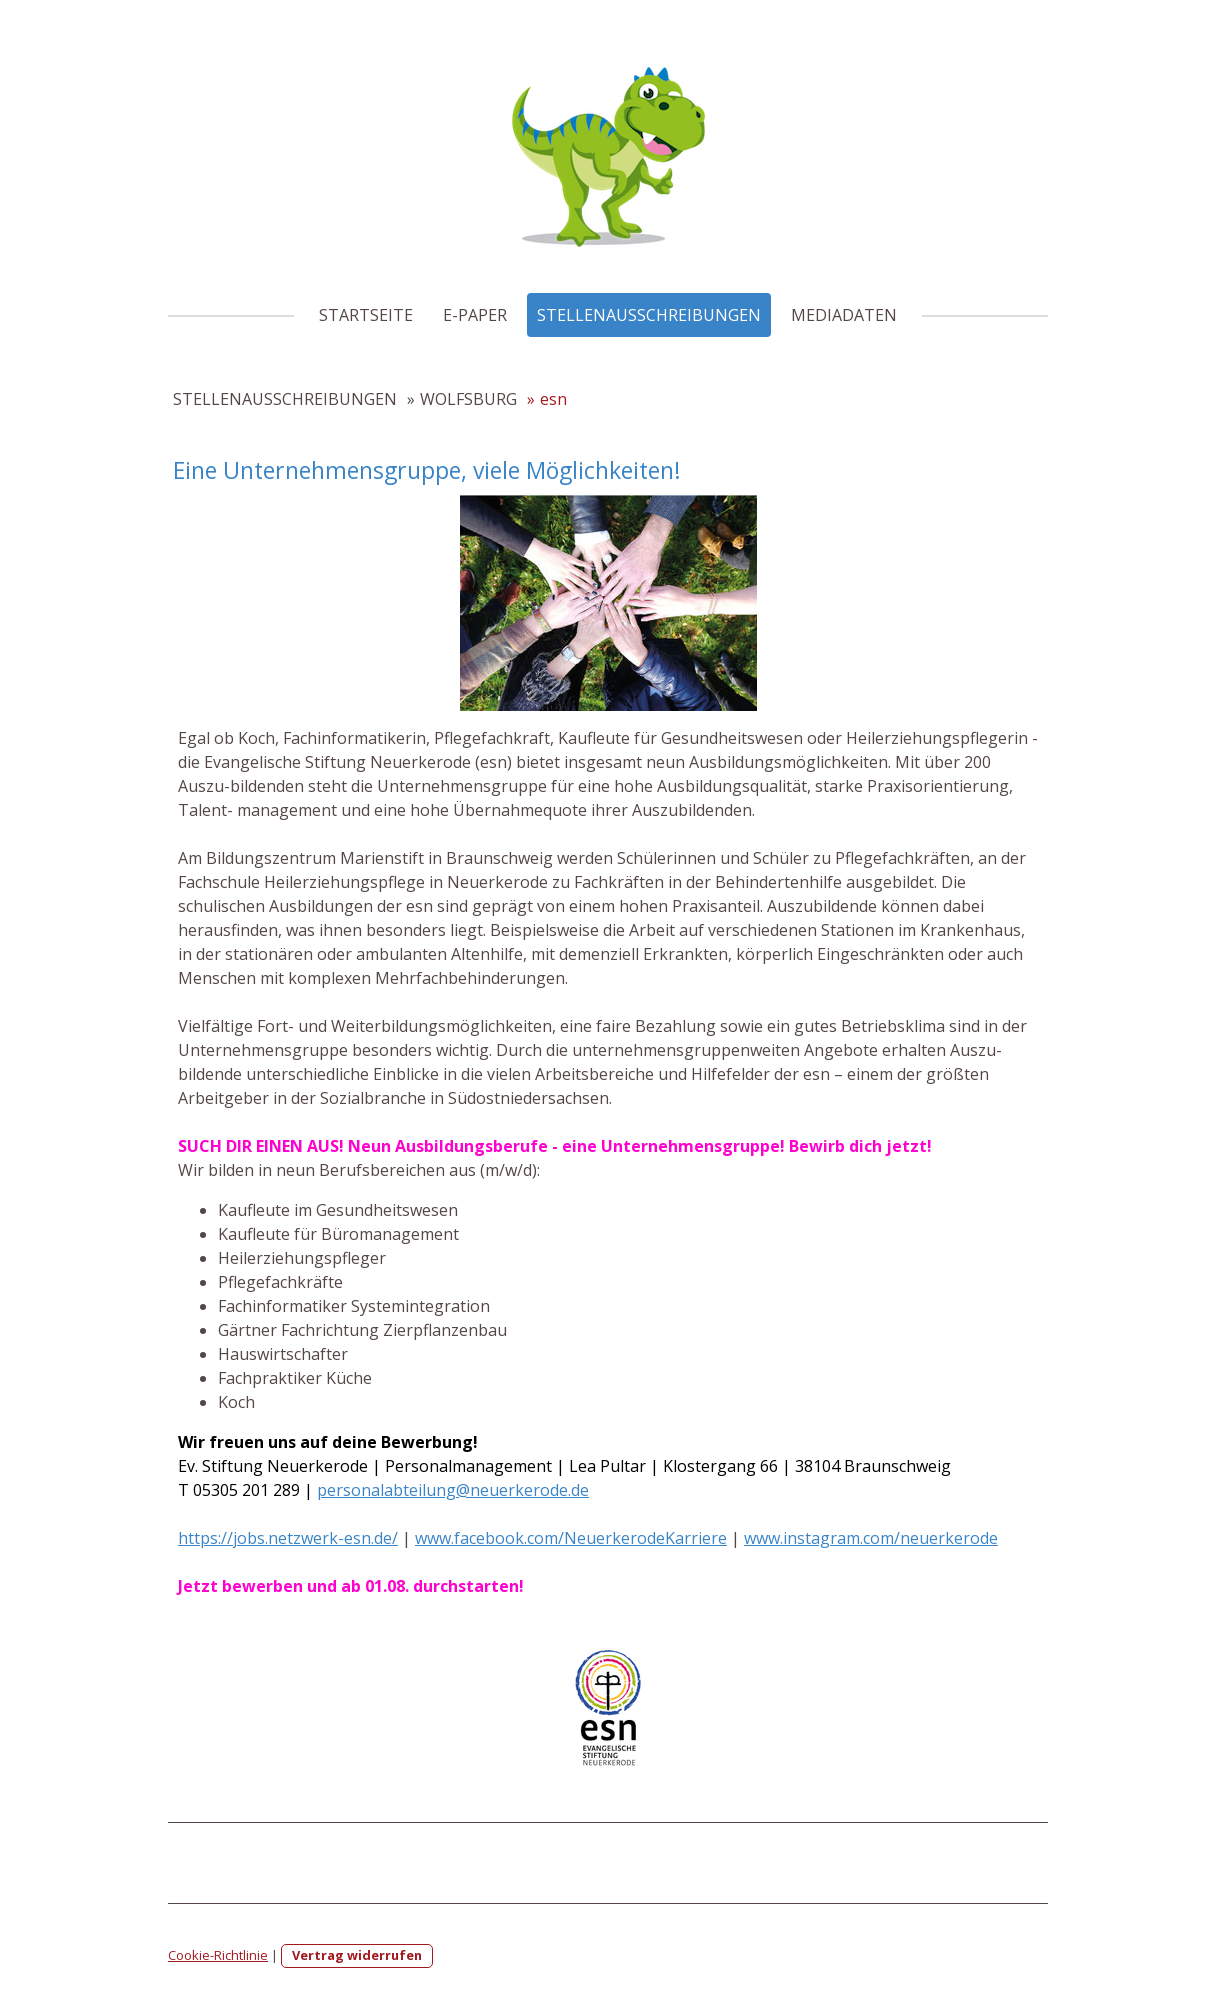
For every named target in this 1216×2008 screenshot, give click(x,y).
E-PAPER (475, 315)
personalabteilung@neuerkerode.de (453, 1490)
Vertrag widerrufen (357, 1955)
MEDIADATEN (844, 315)
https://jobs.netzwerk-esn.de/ (288, 1538)
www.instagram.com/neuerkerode (871, 1538)
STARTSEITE (366, 315)
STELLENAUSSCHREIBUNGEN (649, 315)
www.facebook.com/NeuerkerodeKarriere (571, 1538)
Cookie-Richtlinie (218, 1955)
